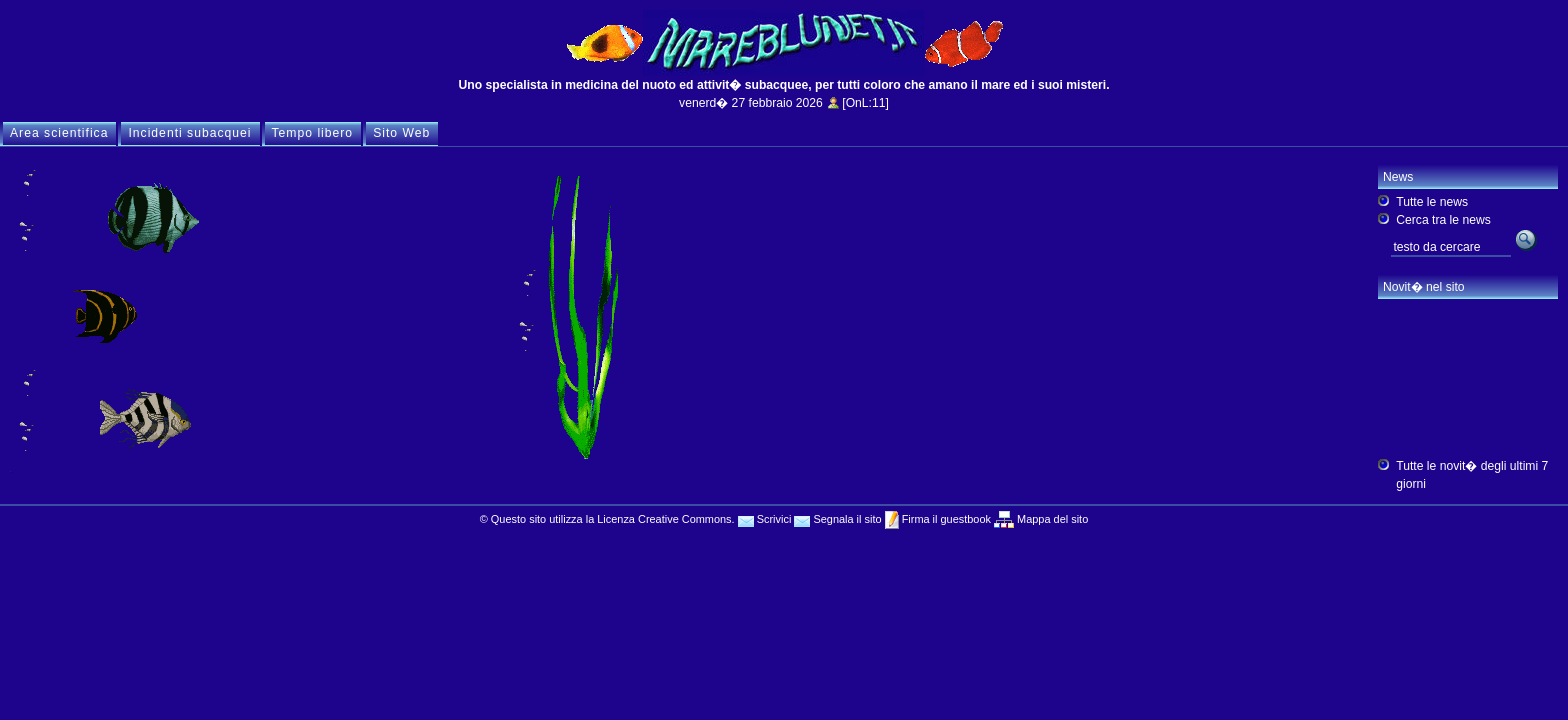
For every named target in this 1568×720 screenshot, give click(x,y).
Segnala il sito (837, 519)
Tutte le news (1432, 202)
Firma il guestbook (945, 519)
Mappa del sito (1051, 519)
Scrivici (765, 519)
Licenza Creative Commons (664, 519)
